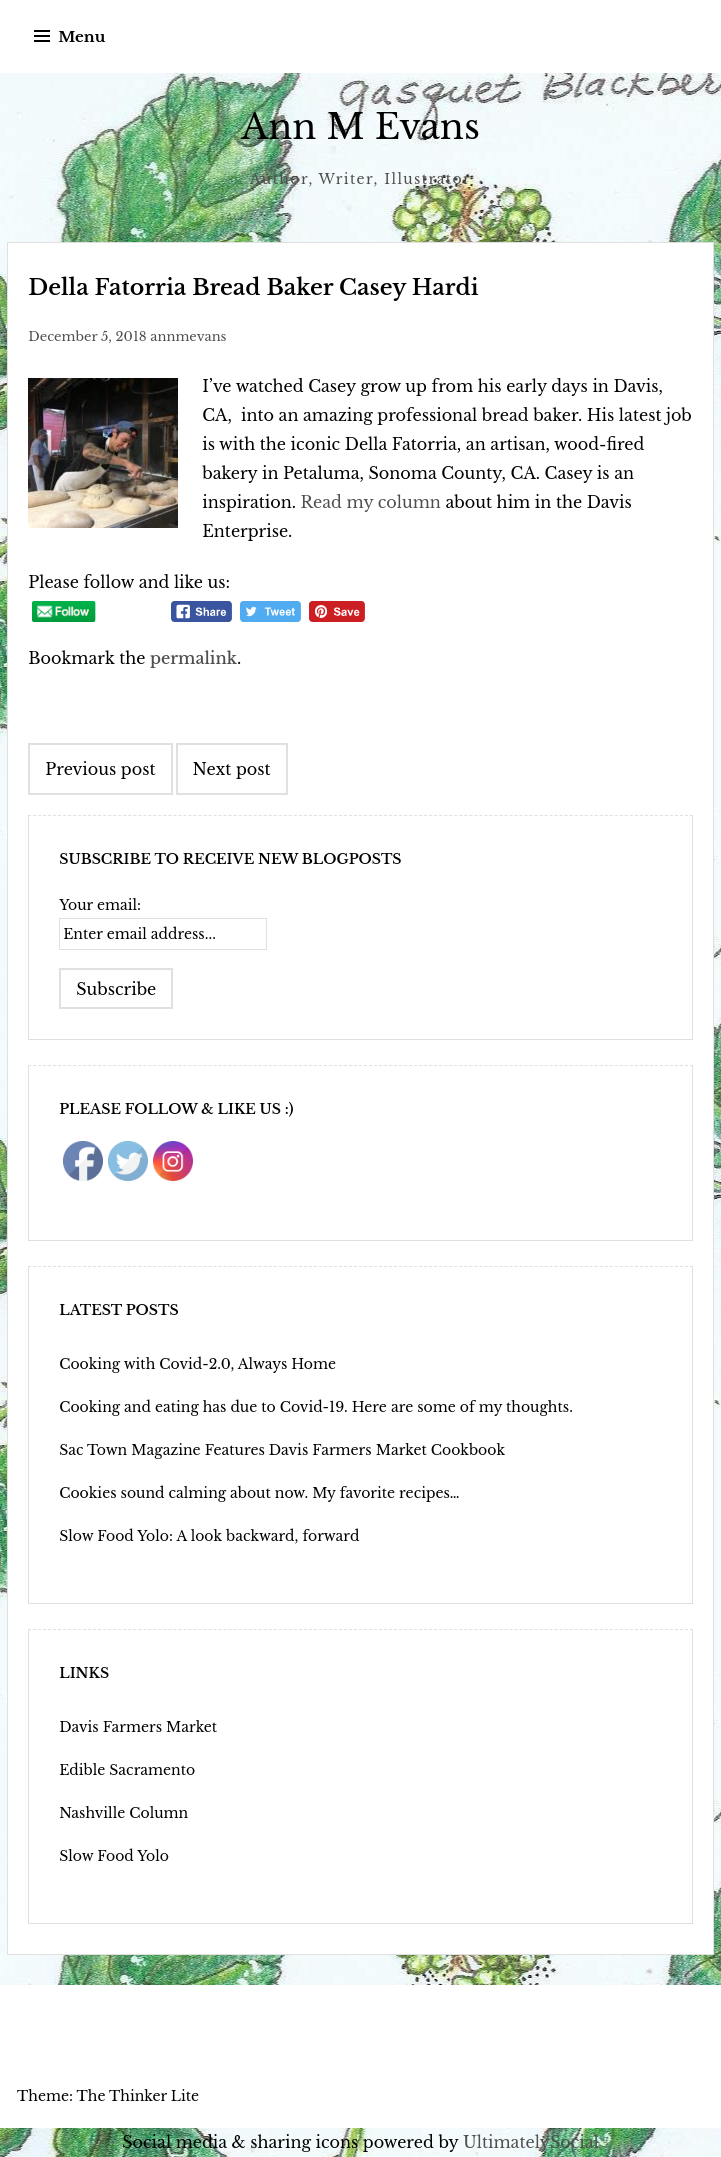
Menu (81, 36)
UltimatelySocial (531, 2142)
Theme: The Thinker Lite (108, 2096)
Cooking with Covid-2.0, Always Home (197, 1364)
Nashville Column (123, 1813)
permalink (193, 658)
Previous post (100, 769)
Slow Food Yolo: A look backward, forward (209, 1536)
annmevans (188, 336)
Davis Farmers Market (138, 1727)
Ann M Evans (360, 126)
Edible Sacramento (127, 1770)
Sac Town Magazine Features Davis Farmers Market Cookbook (282, 1450)
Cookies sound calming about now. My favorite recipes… (259, 1493)
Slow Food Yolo (114, 1856)
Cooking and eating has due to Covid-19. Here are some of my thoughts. (316, 1407)
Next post (232, 769)
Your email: (100, 905)
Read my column (371, 502)
